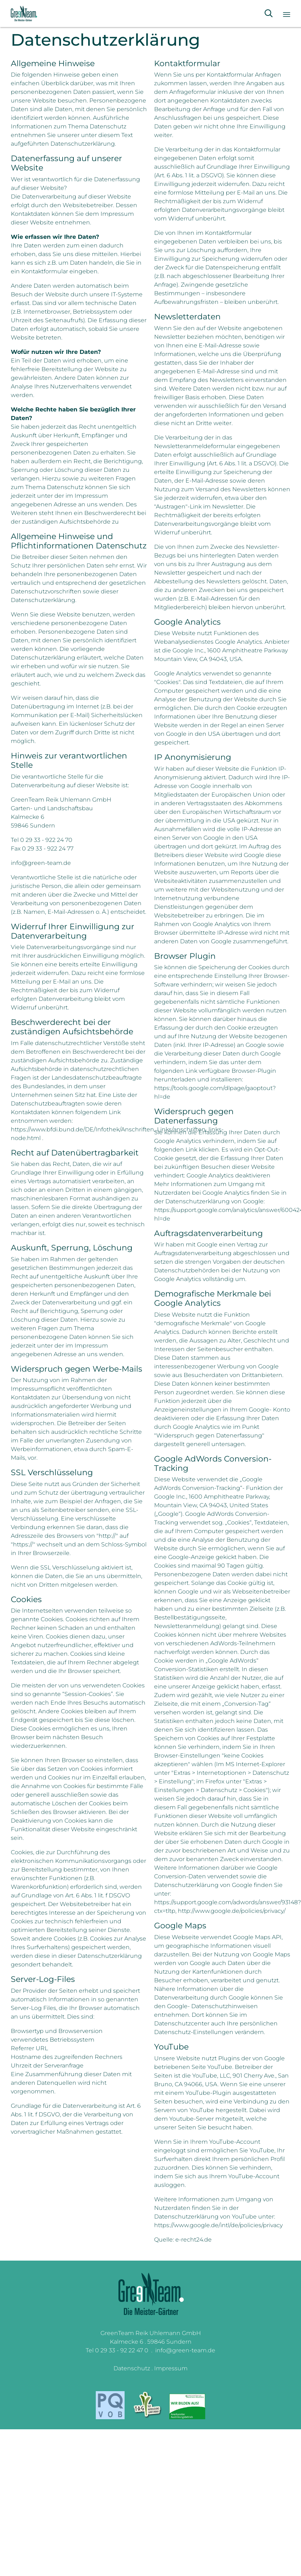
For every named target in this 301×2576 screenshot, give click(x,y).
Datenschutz (131, 2368)
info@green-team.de (185, 2350)
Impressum (171, 2368)
